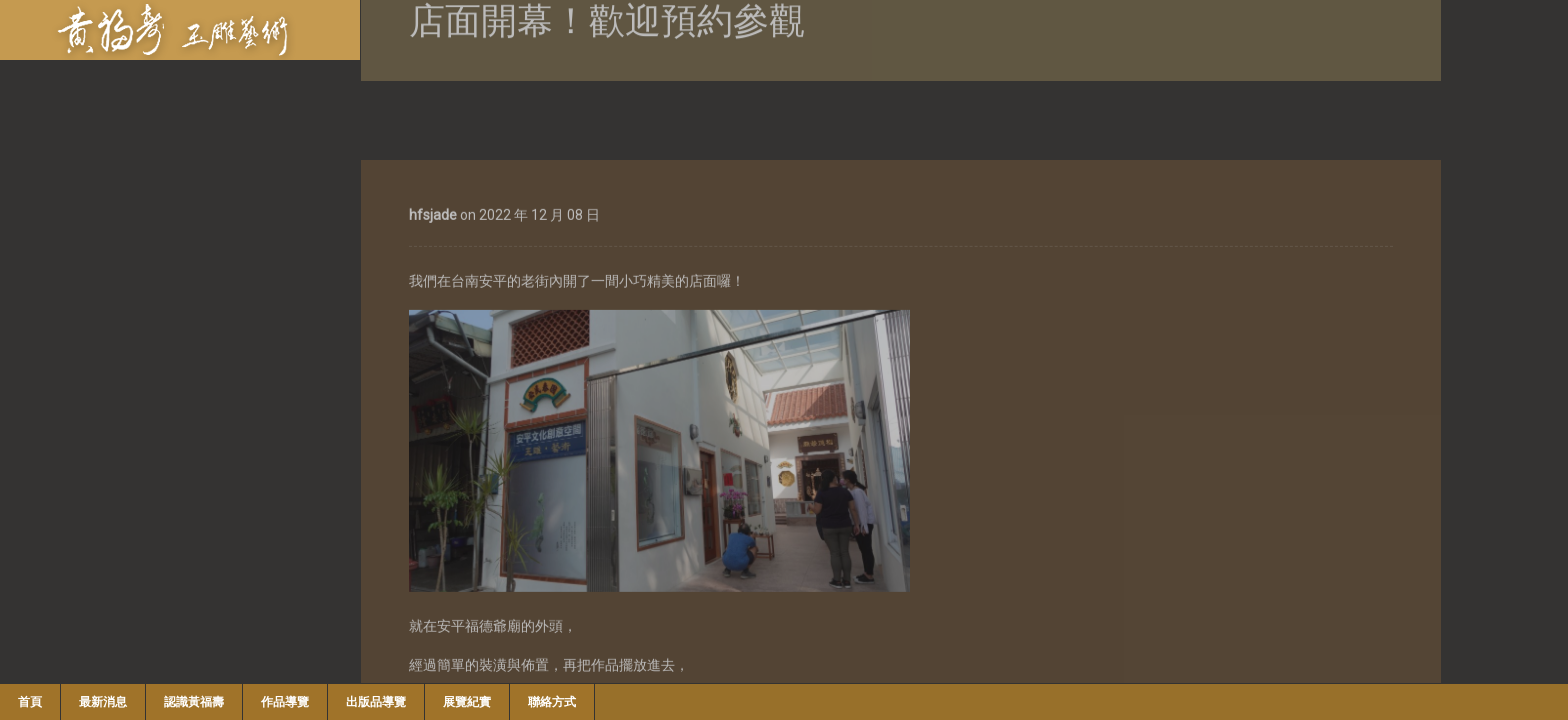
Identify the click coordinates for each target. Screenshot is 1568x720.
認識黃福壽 (194, 702)
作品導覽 (285, 702)
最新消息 (103, 702)
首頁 (30, 702)
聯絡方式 (552, 702)
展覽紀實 (467, 702)
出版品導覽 (376, 702)
